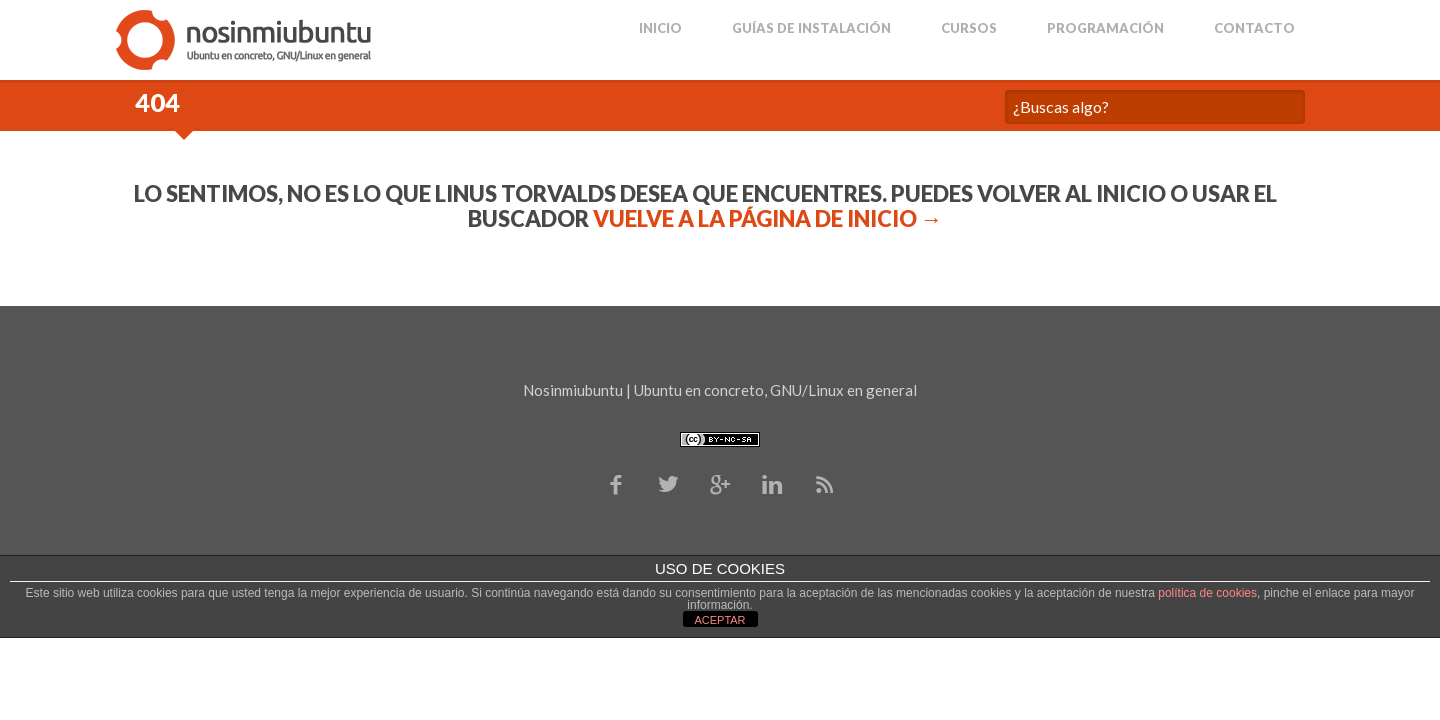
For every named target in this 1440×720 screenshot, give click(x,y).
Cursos (969, 28)
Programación (1105, 28)
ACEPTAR (719, 620)
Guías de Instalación (811, 28)
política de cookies (1207, 593)
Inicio (660, 28)
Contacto (1254, 28)
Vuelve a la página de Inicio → (768, 218)
